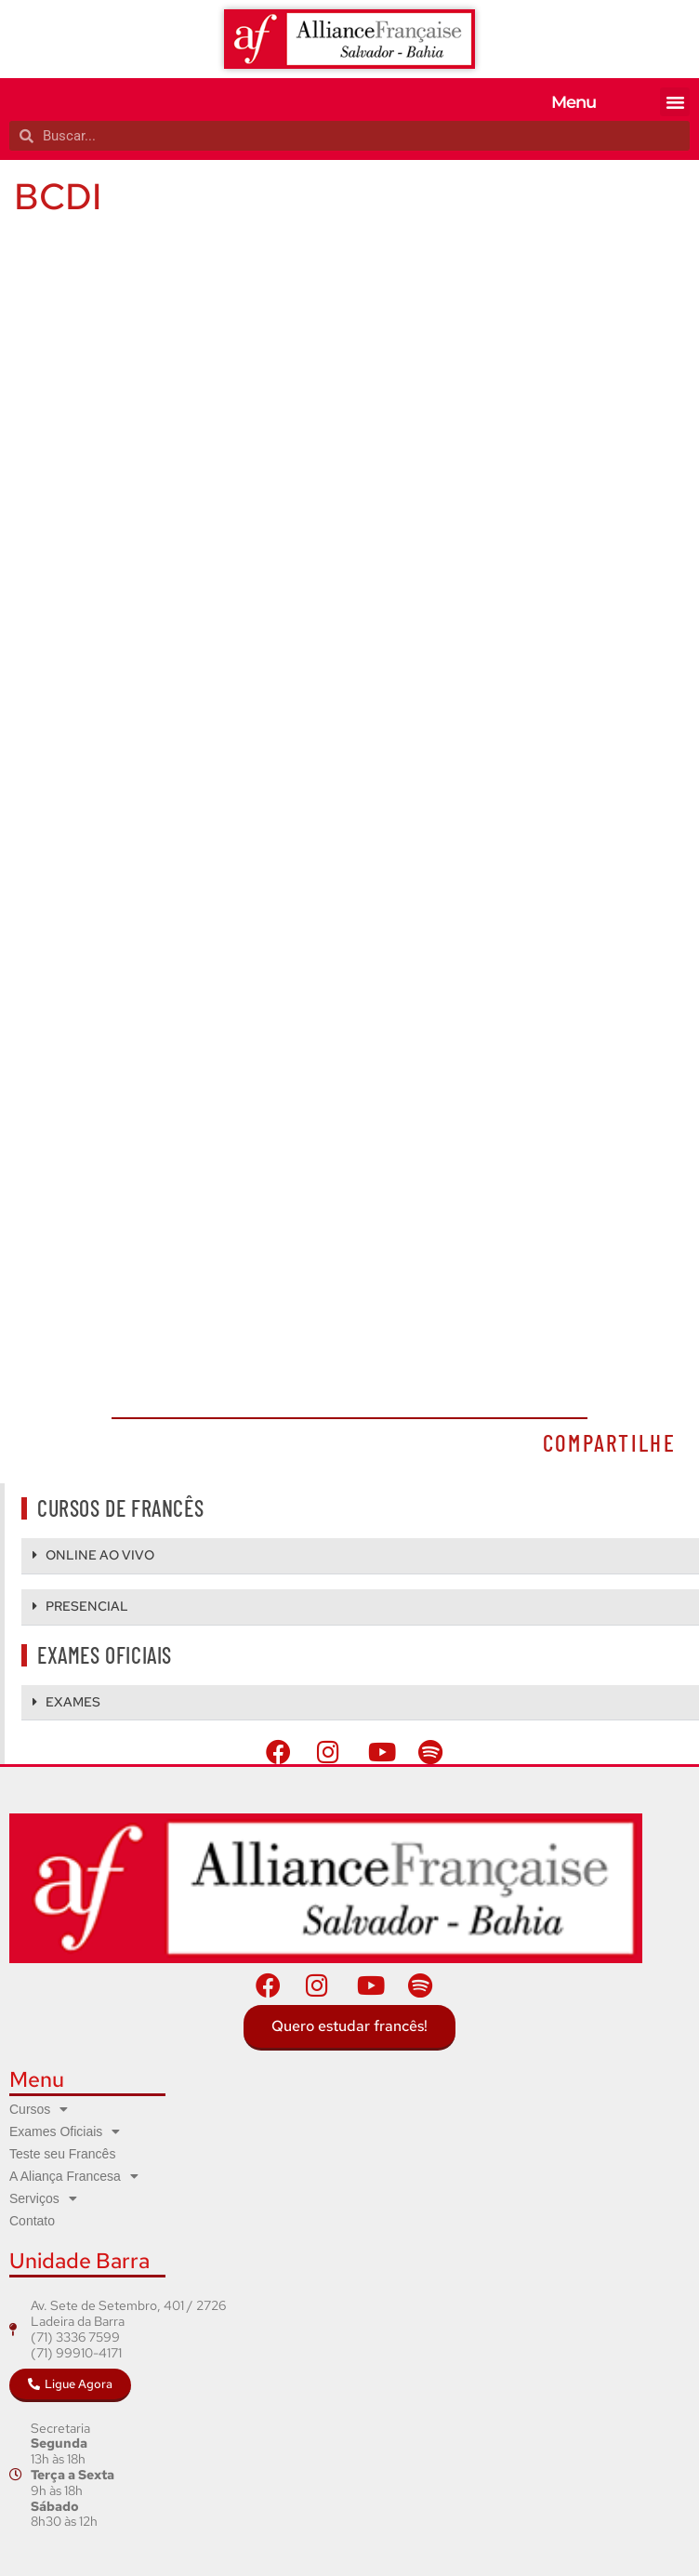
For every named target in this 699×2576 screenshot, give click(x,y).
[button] (675, 102)
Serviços (43, 2198)
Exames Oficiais (64, 2131)
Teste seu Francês (62, 2153)
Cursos (38, 2109)
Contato (32, 2220)
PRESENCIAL (87, 1606)
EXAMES (73, 1701)
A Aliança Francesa (73, 2176)
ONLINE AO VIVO (100, 1555)
